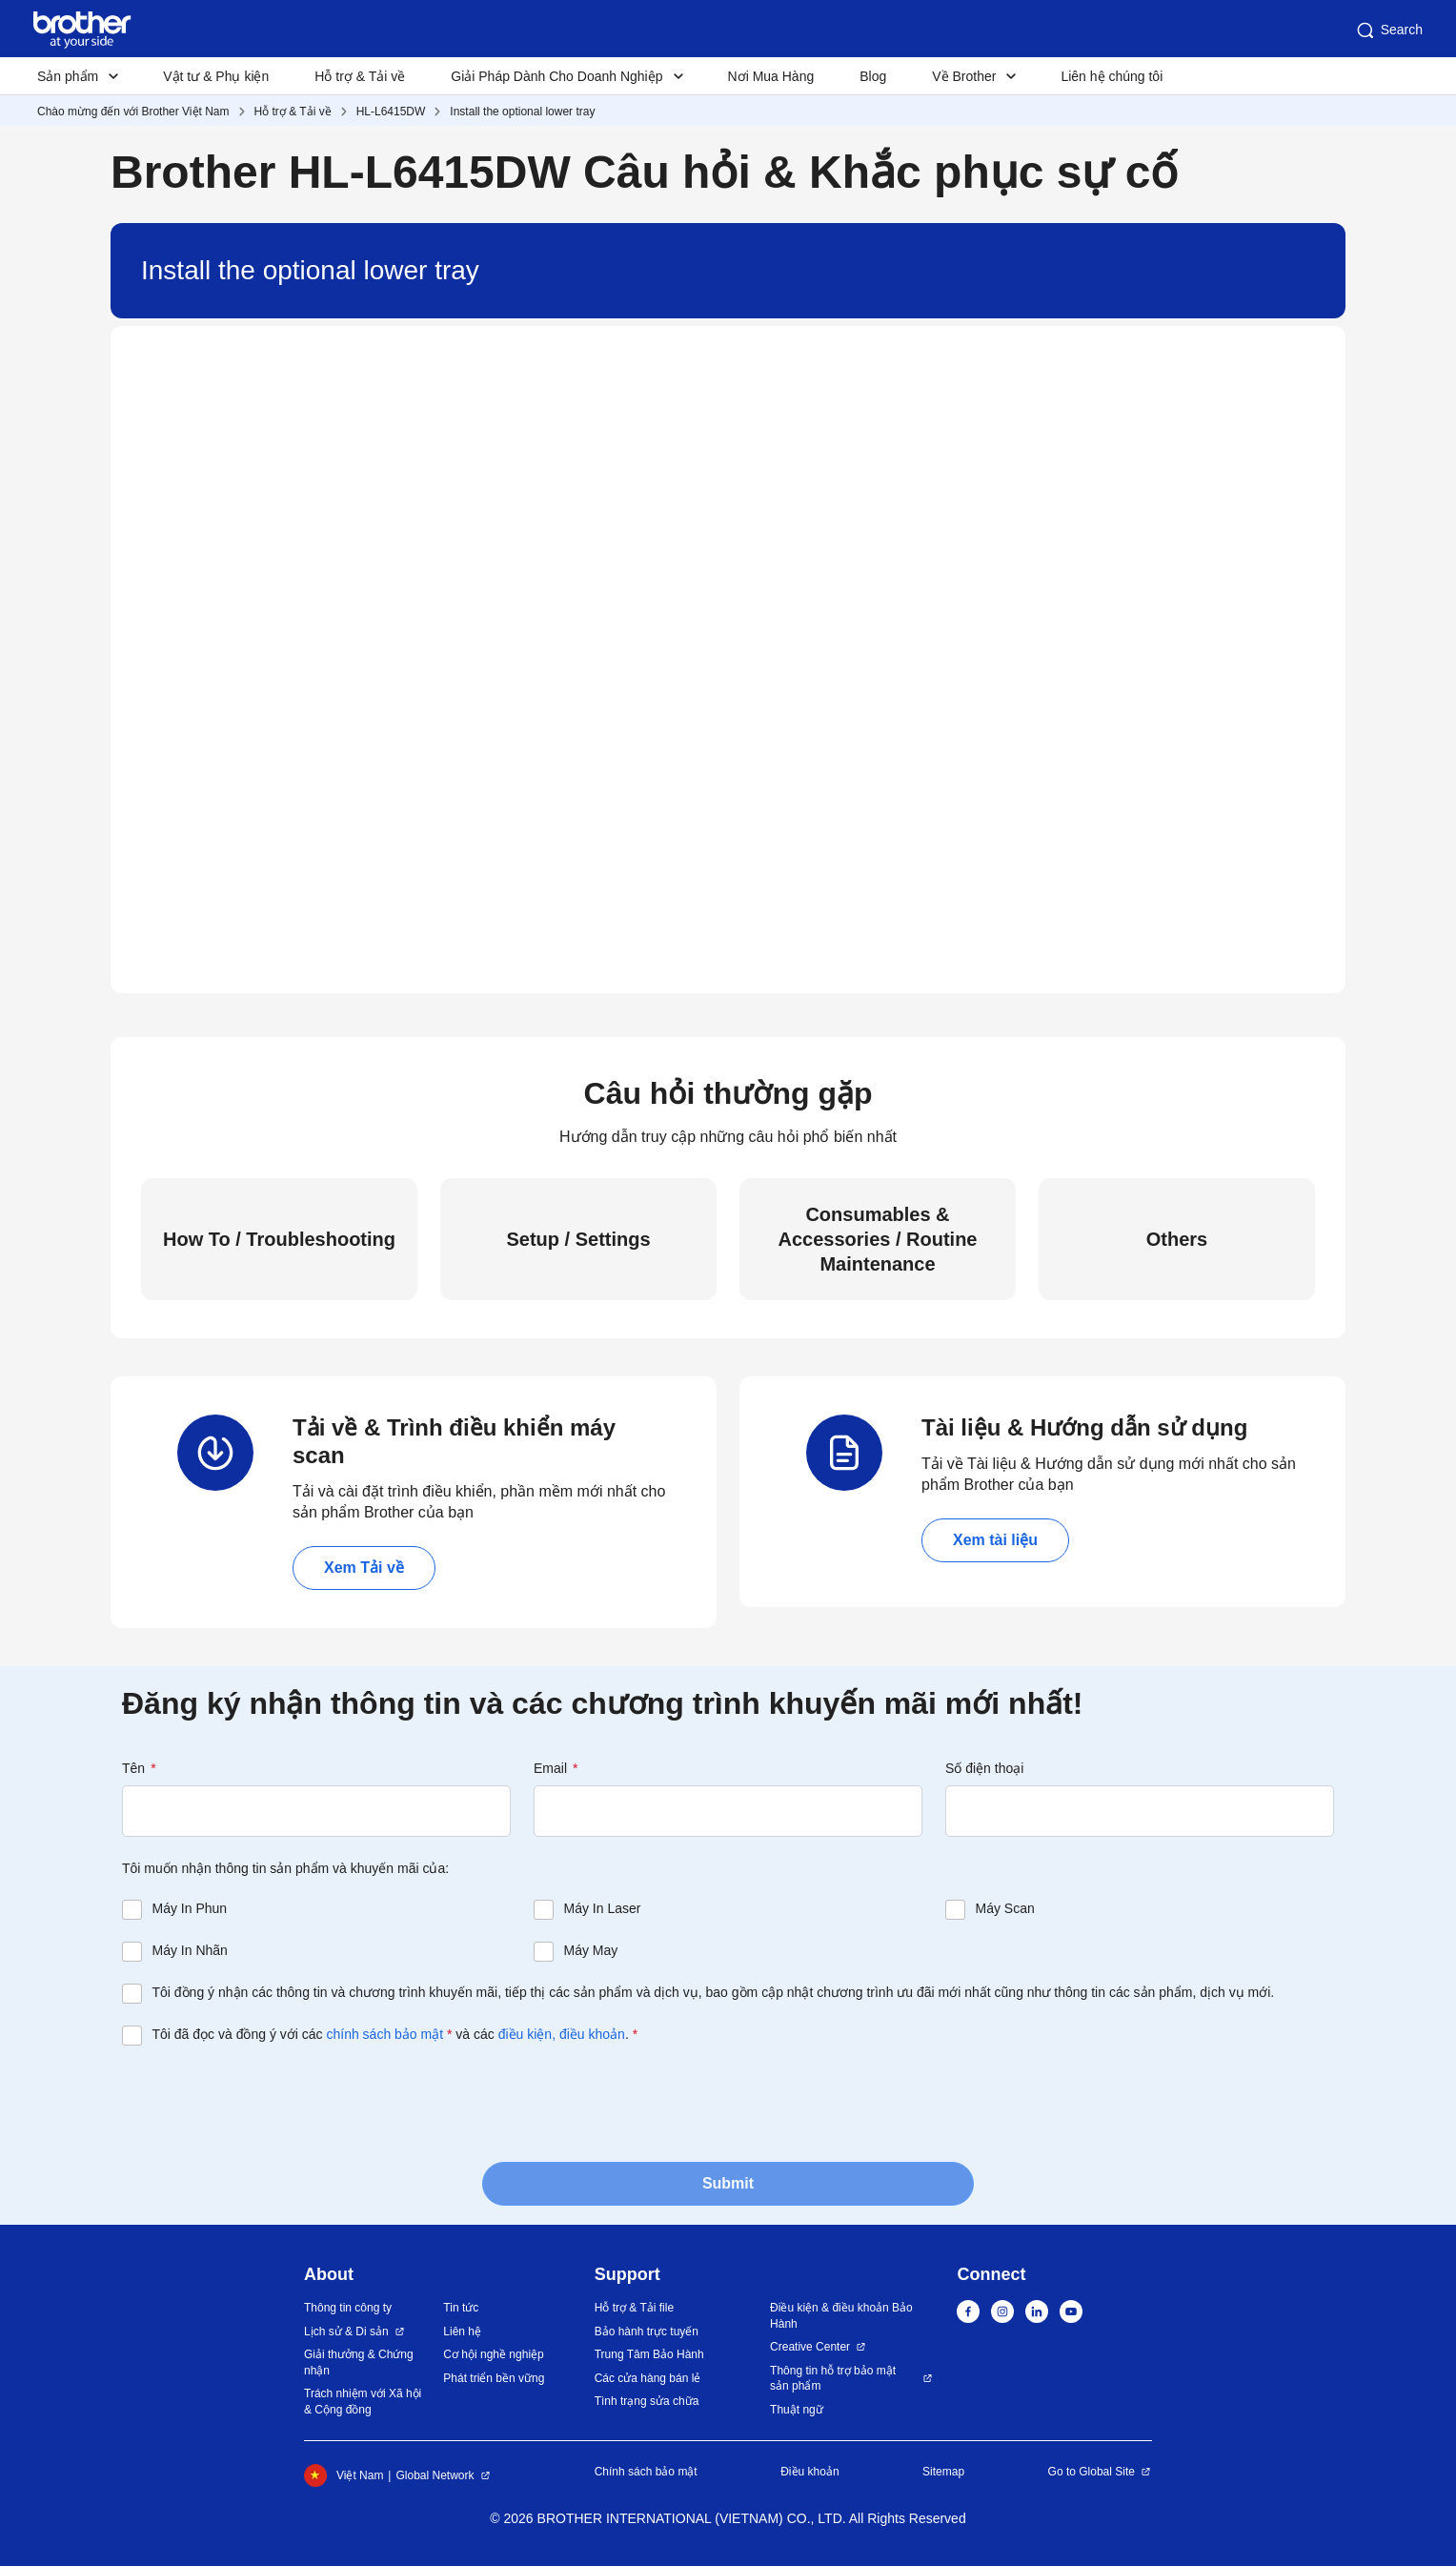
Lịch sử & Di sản (346, 2331)
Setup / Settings (578, 1239)
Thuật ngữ (796, 2409)
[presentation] (267, 2102)
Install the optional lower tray (522, 111)
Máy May (591, 1950)
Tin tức (460, 2307)
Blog (872, 76)
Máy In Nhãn (190, 1950)
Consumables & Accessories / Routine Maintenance (878, 1239)
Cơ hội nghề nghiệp (493, 2354)
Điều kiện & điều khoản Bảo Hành (841, 2316)
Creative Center (810, 2346)
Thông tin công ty (348, 2307)
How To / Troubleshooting (279, 1239)
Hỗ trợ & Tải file (634, 2307)
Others (1176, 1239)
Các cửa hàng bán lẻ (648, 2378)
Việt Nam (343, 2475)
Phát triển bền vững (493, 2378)
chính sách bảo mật (384, 2034)
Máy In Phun (190, 1908)
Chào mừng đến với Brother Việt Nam (133, 111)
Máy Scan (1005, 1908)
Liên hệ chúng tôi (1112, 76)
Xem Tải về (364, 1567)
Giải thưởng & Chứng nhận (359, 2362)
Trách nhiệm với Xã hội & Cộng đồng (362, 2401)
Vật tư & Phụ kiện (216, 76)
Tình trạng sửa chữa (647, 2401)
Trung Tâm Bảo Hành (649, 2354)
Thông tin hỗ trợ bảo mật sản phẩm (833, 2378)
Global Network (434, 2475)
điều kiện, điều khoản (561, 2034)
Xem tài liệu (995, 1540)
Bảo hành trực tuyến (646, 2331)
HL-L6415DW (391, 111)
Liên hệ (462, 2331)
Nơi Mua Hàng (771, 76)
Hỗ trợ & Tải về (359, 76)
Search (1388, 30)
